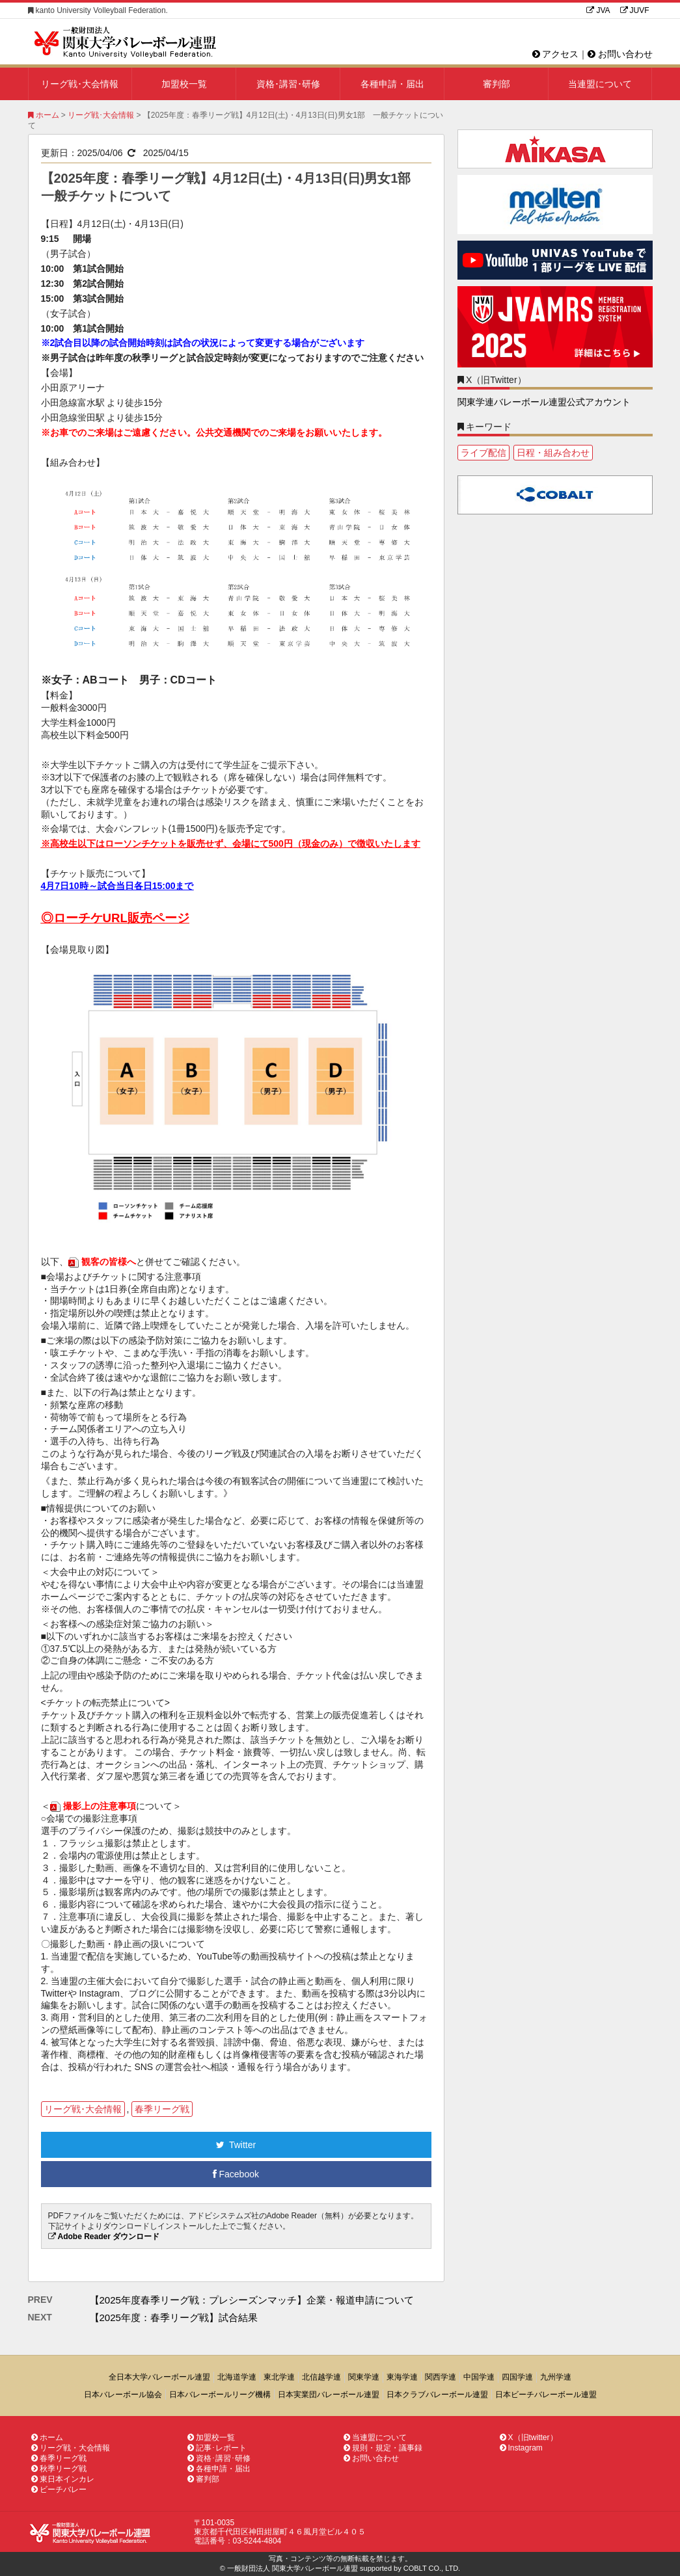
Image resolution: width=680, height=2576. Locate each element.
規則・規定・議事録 (383, 2447)
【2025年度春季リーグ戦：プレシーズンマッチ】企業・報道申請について (252, 2299)
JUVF (634, 10)
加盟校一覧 (184, 84)
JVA (598, 10)
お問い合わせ (620, 54)
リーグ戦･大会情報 (79, 84)
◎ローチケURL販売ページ (115, 918)
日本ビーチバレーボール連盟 (546, 2394)
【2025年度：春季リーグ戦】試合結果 (174, 2317)
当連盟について (600, 84)
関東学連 (363, 2377)
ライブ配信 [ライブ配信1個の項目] (483, 452)
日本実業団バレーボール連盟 (328, 2394)
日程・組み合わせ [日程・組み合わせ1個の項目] (553, 452)
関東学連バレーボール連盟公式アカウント (544, 402)
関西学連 (440, 2377)
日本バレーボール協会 (123, 2394)
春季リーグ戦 (162, 2109)
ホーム (43, 115)
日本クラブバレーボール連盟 (437, 2394)
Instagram (521, 2447)
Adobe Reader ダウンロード (109, 2236)
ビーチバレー (59, 2489)
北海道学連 (236, 2377)
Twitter (236, 2145)
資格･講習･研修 (288, 84)
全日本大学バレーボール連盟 (159, 2377)
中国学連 (479, 2377)
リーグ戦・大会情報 (70, 2447)
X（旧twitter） (529, 2437)
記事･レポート (217, 2447)
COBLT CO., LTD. (431, 2568)
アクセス (555, 54)
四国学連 (517, 2377)
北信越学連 (321, 2377)
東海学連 (402, 2377)
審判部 (496, 84)
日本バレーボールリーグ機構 (220, 2394)
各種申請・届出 (392, 84)
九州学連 (555, 2377)
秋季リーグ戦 (59, 2468)
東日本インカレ (62, 2479)
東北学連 (279, 2377)
